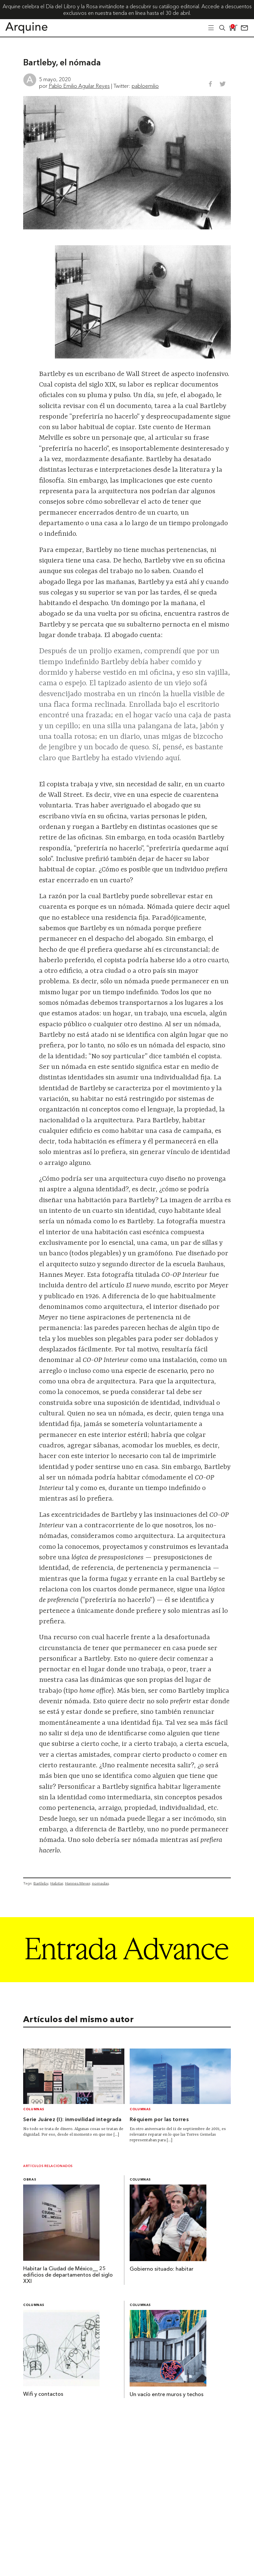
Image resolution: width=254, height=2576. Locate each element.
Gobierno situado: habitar (161, 2269)
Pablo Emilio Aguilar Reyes (79, 86)
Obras (29, 2179)
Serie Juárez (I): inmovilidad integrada (72, 2119)
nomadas (100, 1883)
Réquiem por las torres (159, 2119)
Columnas (33, 2109)
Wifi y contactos (43, 2394)
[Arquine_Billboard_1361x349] (127, 1980)
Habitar (56, 1883)
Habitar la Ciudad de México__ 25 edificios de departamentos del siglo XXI (68, 2275)
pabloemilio (145, 86)
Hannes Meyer (77, 1883)
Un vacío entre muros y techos (166, 2394)
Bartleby (40, 1883)
